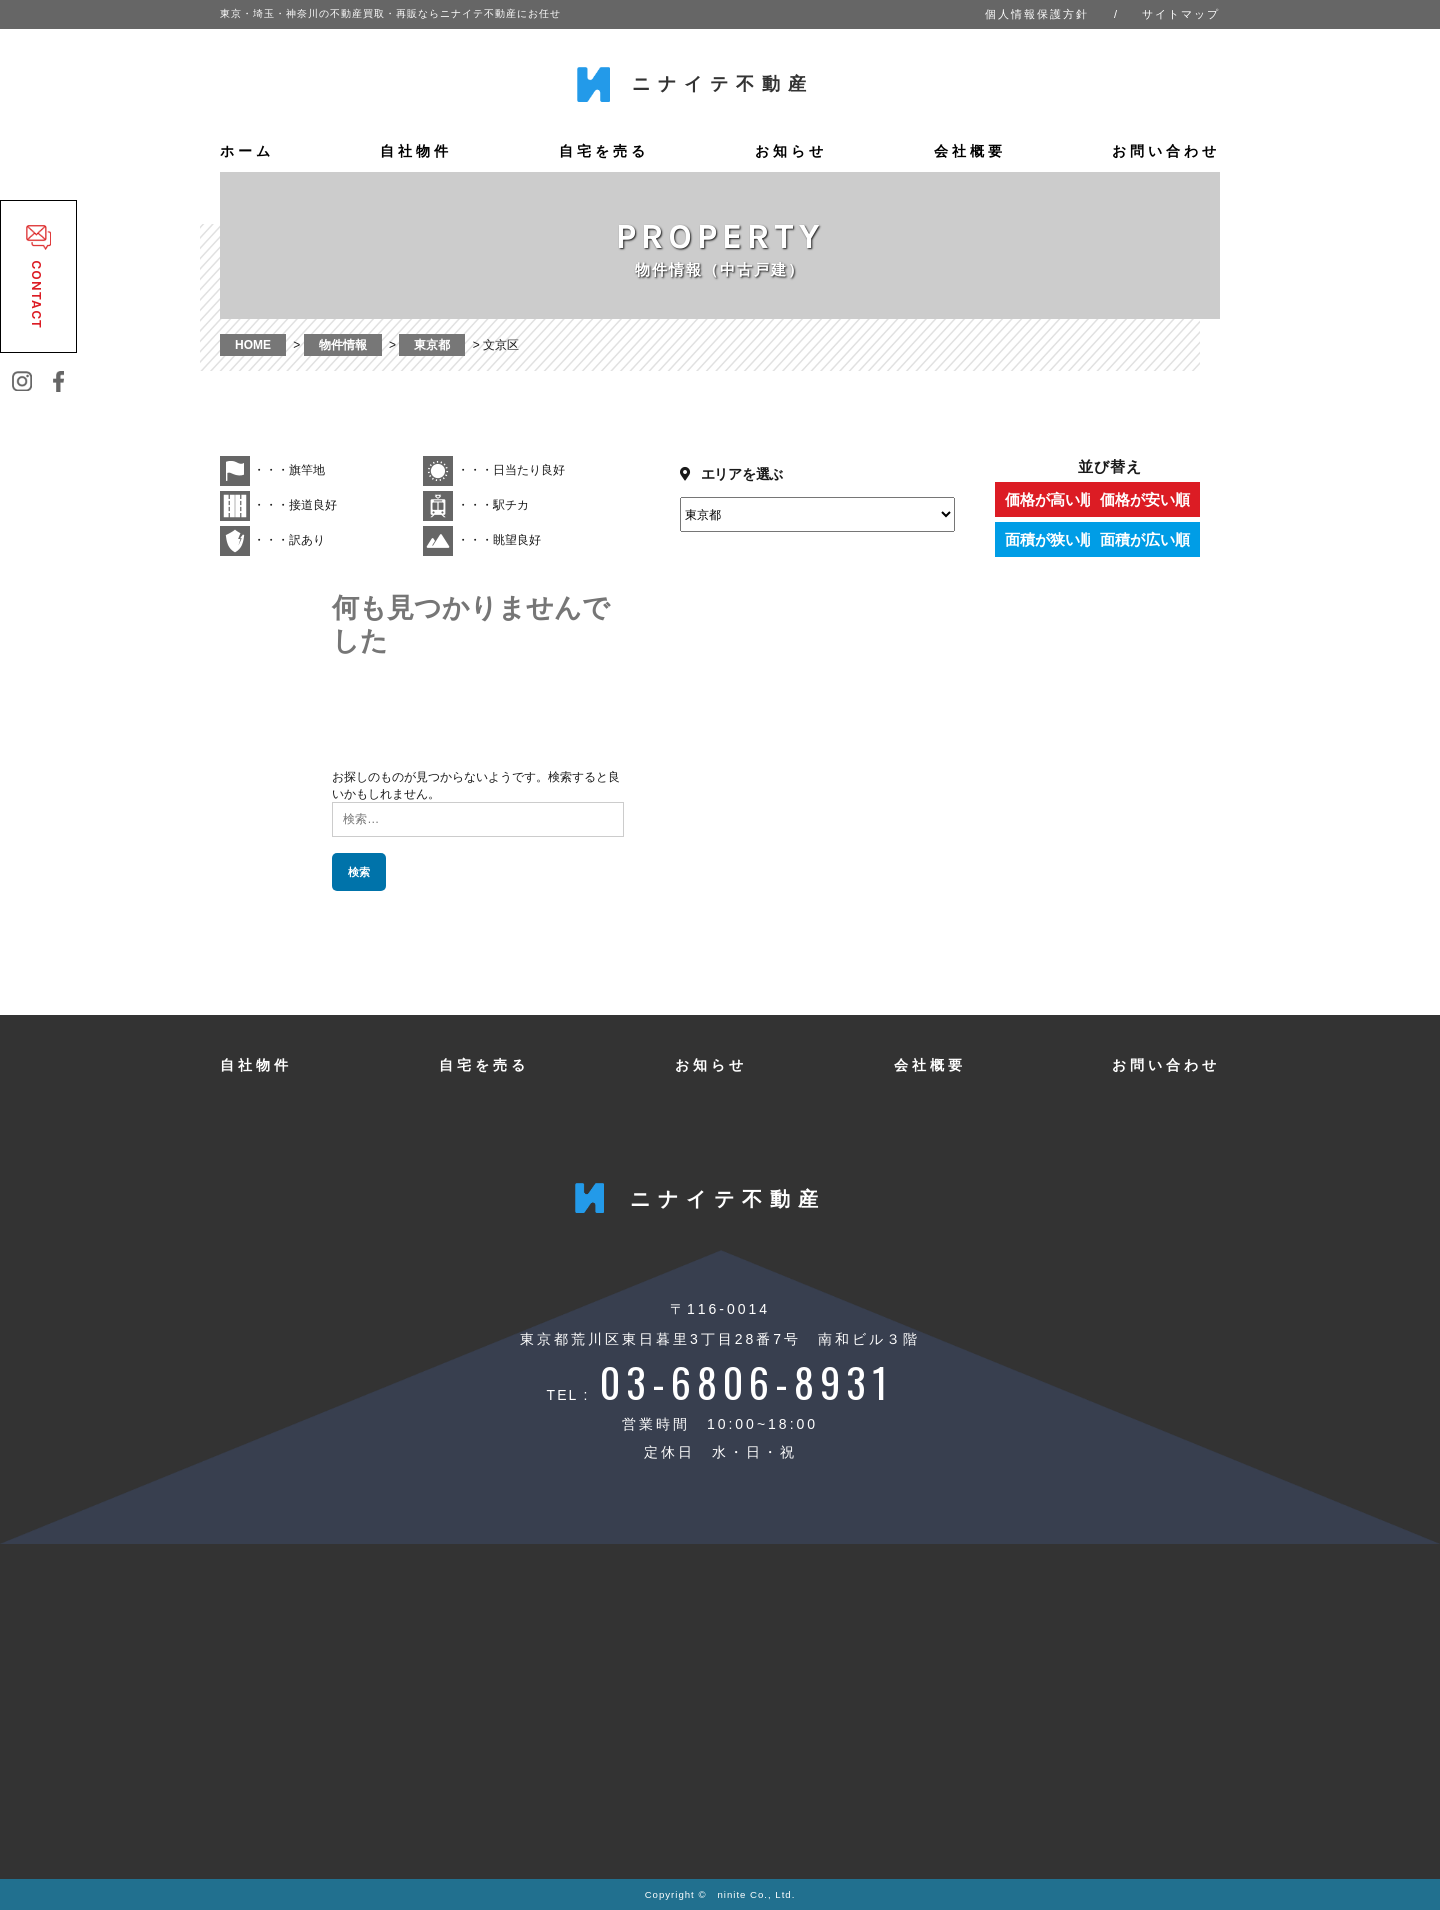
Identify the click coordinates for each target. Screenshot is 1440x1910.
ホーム (247, 151)
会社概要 (970, 151)
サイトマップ (1181, 14)
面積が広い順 (1165, 539)
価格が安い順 (1165, 499)
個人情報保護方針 (1037, 14)
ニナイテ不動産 (723, 84)
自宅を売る (604, 151)
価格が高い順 (1050, 499)
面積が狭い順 (1050, 539)
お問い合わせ (1166, 151)
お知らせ (791, 151)
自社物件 (416, 151)
